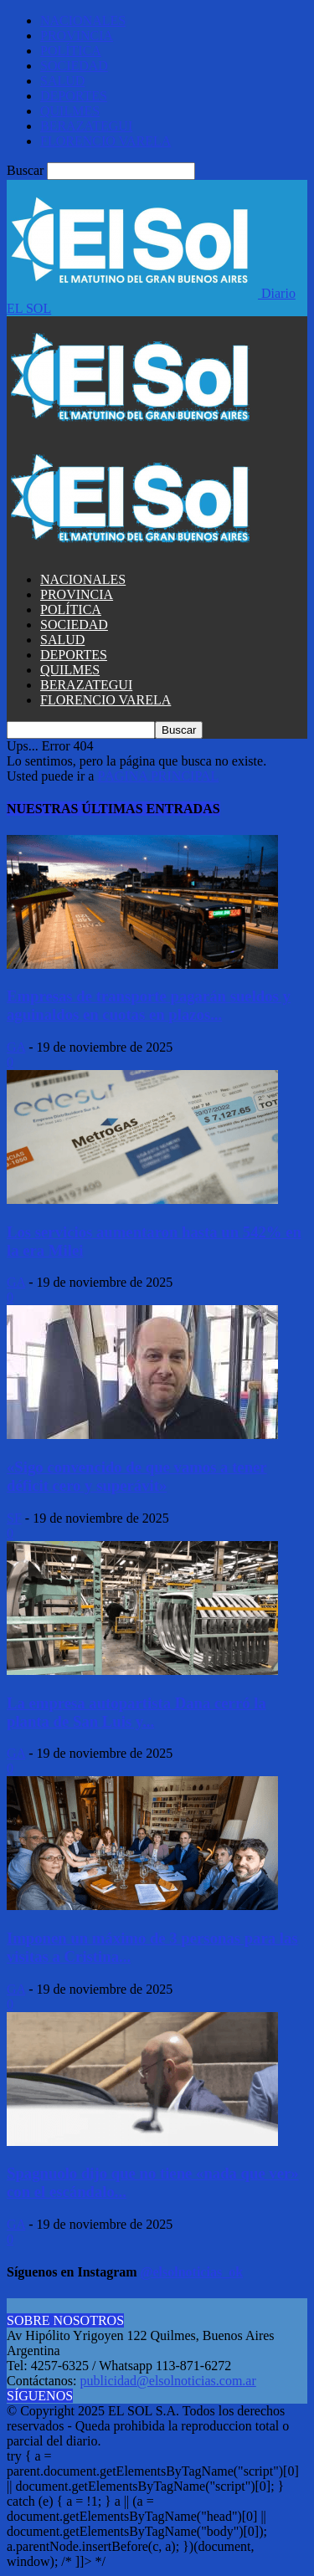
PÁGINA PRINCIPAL (158, 776)
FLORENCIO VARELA (105, 141)
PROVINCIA (76, 35)
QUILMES (70, 111)
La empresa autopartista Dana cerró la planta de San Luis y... (136, 1712)
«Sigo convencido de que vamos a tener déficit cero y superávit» (137, 1476)
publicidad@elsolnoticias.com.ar (168, 2381)
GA (16, 1047)
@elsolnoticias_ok (192, 2272)
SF (14, 1518)
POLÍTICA (70, 51)
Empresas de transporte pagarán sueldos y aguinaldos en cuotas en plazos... (149, 1005)
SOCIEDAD (74, 66)
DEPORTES (73, 96)
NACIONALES (83, 20)
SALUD (62, 81)
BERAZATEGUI (86, 126)
